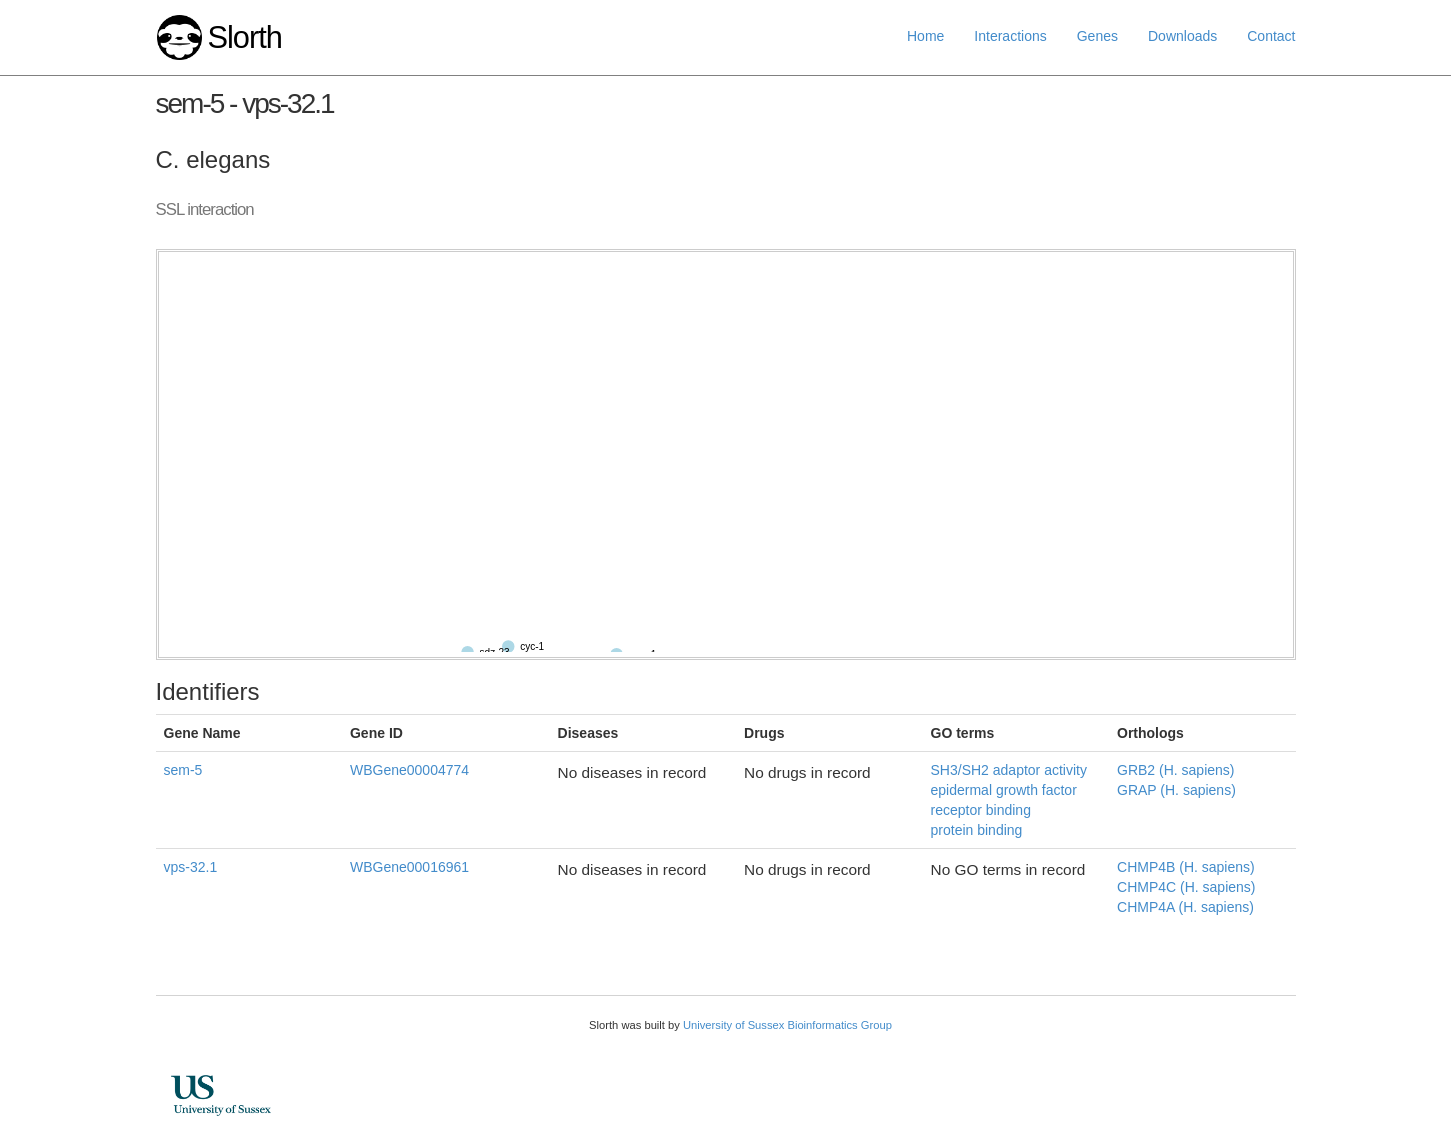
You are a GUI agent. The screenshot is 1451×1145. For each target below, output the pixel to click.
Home (925, 36)
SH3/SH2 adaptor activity (1009, 770)
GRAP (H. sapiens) (1176, 790)
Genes (1097, 36)
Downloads (1182, 36)
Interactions (1010, 36)
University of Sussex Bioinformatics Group (787, 1025)
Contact (1271, 36)
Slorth (244, 37)
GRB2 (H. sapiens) (1175, 770)
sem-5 (183, 770)
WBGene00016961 (409, 867)
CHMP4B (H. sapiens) (1186, 867)
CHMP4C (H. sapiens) (1186, 887)
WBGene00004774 (409, 770)
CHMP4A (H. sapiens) (1185, 907)
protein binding (977, 830)
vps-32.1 (191, 867)
